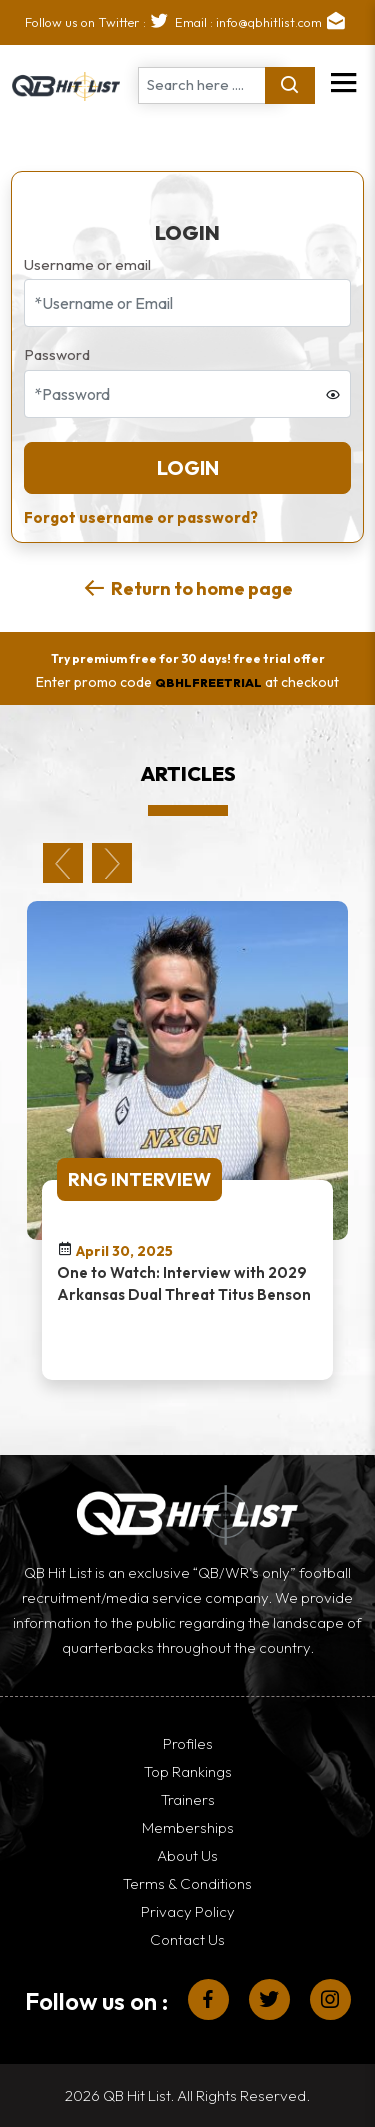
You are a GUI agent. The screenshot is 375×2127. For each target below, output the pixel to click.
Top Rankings (188, 1771)
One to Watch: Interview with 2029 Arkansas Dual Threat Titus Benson (184, 1283)
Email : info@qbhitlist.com (263, 22)
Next (112, 863)
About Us (187, 1855)
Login (188, 467)
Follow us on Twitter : (100, 22)
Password (57, 354)
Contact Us (187, 1939)
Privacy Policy (188, 1911)
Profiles (188, 1743)
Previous (63, 863)
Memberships (188, 1827)
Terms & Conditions (187, 1883)
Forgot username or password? (141, 517)
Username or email (87, 264)
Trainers (188, 1799)
